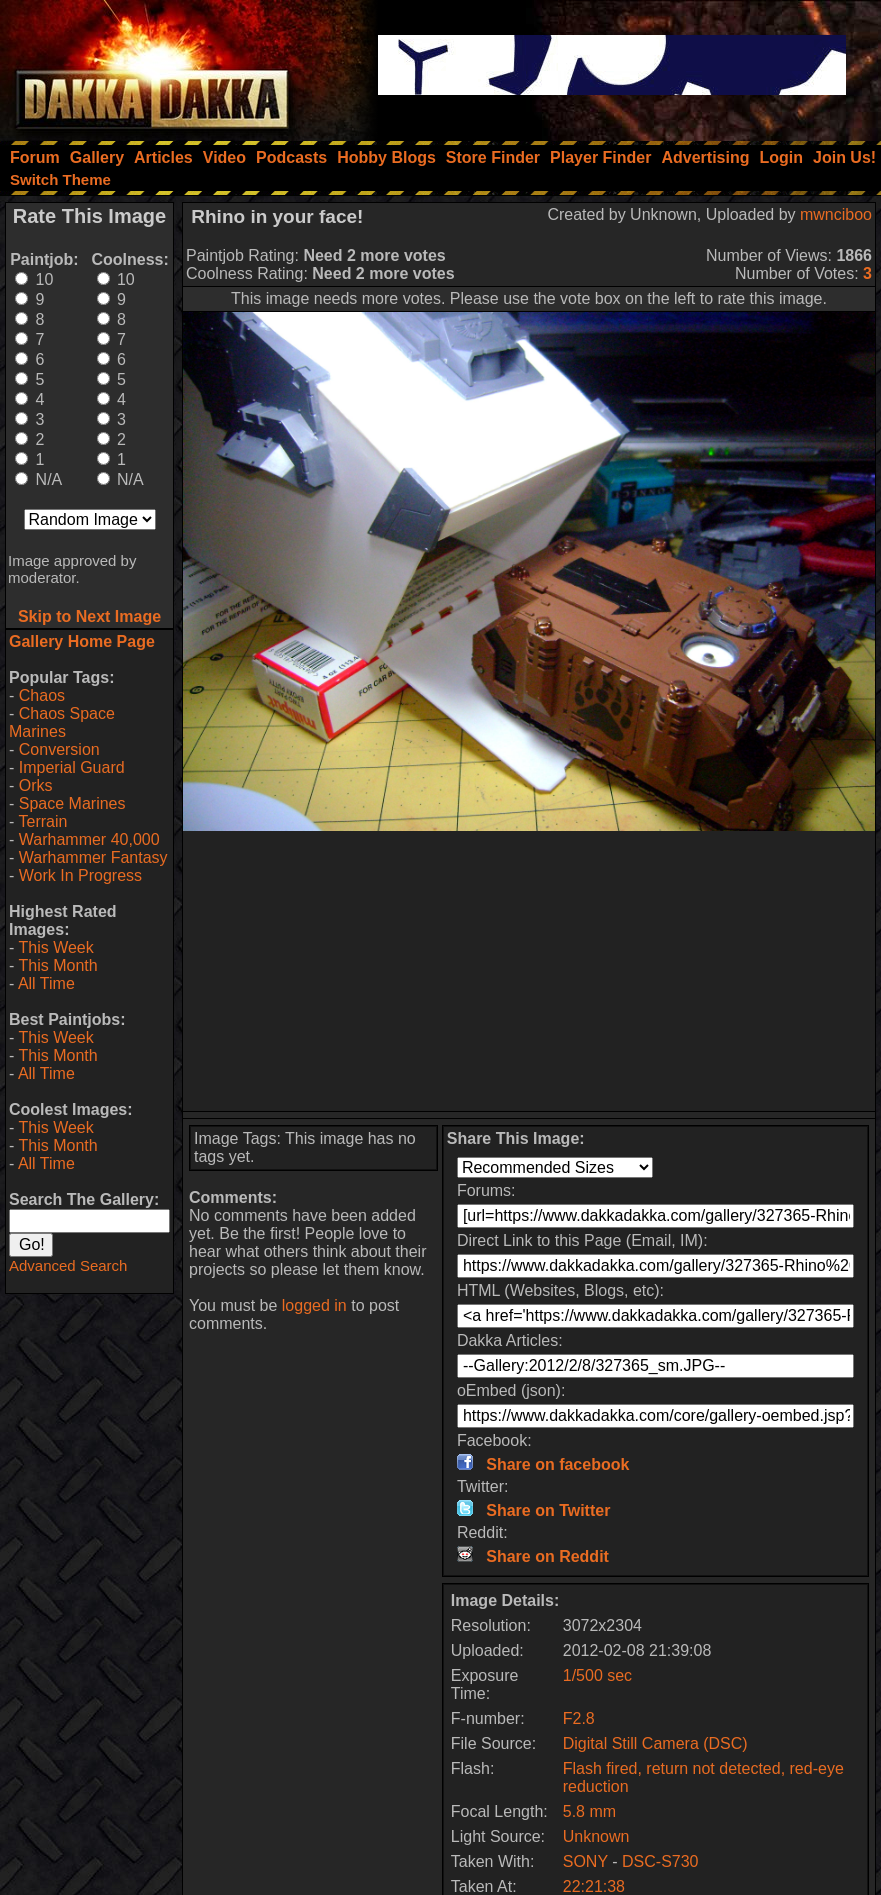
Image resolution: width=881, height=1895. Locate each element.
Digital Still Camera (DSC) (655, 1743)
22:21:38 (594, 1886)
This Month (57, 965)
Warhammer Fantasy (93, 857)
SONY (585, 1861)
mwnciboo (836, 214)
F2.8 (579, 1718)
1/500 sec (597, 1675)
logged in (314, 1305)
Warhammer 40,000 (89, 839)
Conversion (59, 749)
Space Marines (72, 803)
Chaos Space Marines (62, 722)
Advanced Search (68, 1265)
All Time (46, 983)
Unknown (596, 1836)
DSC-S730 (660, 1861)
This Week (55, 947)
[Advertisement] (529, 971)
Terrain (42, 821)
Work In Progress (80, 875)
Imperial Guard (72, 767)
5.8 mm (589, 1811)
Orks (36, 785)
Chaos (42, 695)
